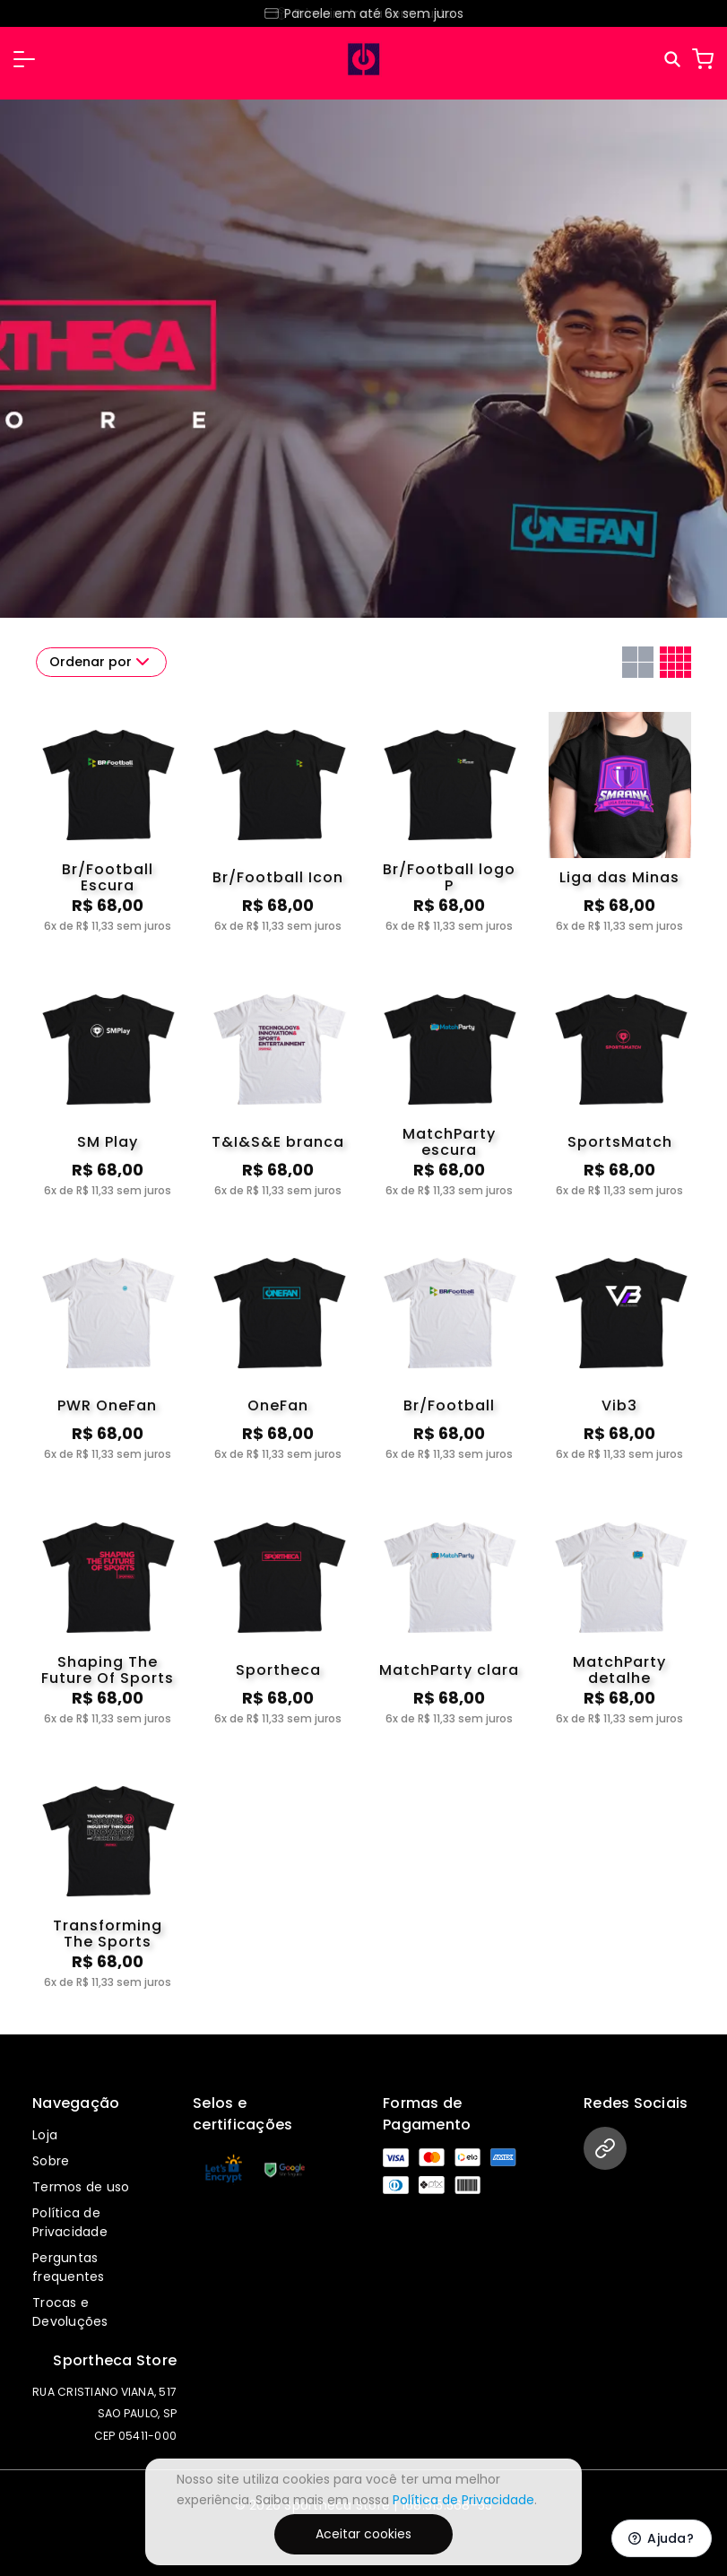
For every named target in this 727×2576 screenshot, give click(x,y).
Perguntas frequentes (68, 2267)
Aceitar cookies (363, 2534)
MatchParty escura (449, 1142)
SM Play (107, 1142)
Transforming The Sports (107, 1934)
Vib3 (619, 1405)
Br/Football (449, 1405)
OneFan (277, 1405)
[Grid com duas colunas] (637, 662)
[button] (24, 59)
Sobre (50, 2161)
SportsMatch (619, 1142)
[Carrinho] (703, 59)
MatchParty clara (449, 1670)
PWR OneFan (107, 1405)
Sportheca (278, 1670)
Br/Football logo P (449, 878)
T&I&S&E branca (278, 1142)
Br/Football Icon (277, 877)
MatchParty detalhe (619, 1670)
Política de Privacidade (70, 2222)
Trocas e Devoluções (70, 2312)
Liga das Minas (619, 877)
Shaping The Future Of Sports (107, 1670)
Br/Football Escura (107, 878)
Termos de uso (80, 2187)
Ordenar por (101, 661)
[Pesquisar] (673, 59)
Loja (44, 2135)
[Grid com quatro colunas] (675, 662)
